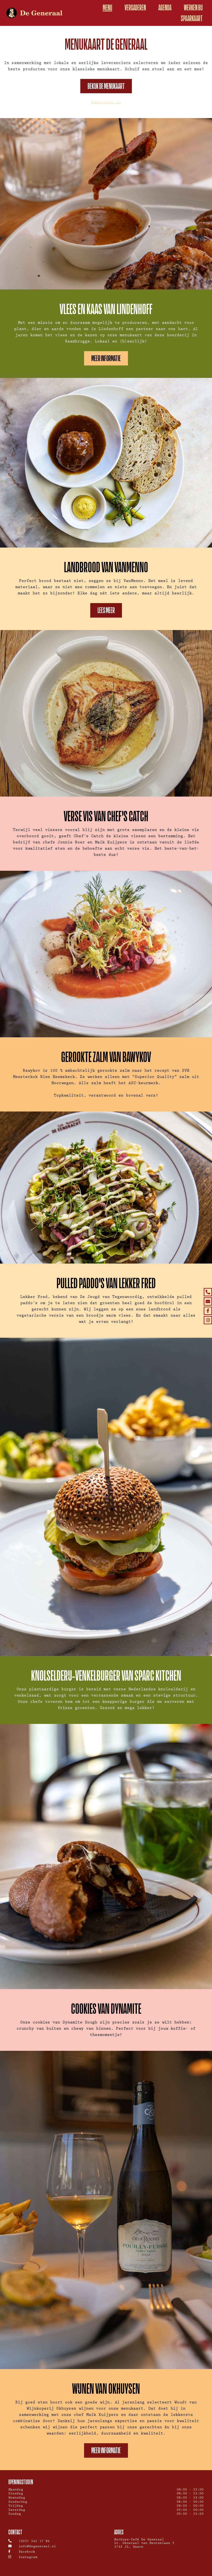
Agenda (164, 8)
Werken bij (193, 8)
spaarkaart (192, 18)
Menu (107, 8)
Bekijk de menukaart (106, 86)
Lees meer (106, 610)
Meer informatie (106, 358)
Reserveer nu (106, 102)
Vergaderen (135, 8)
